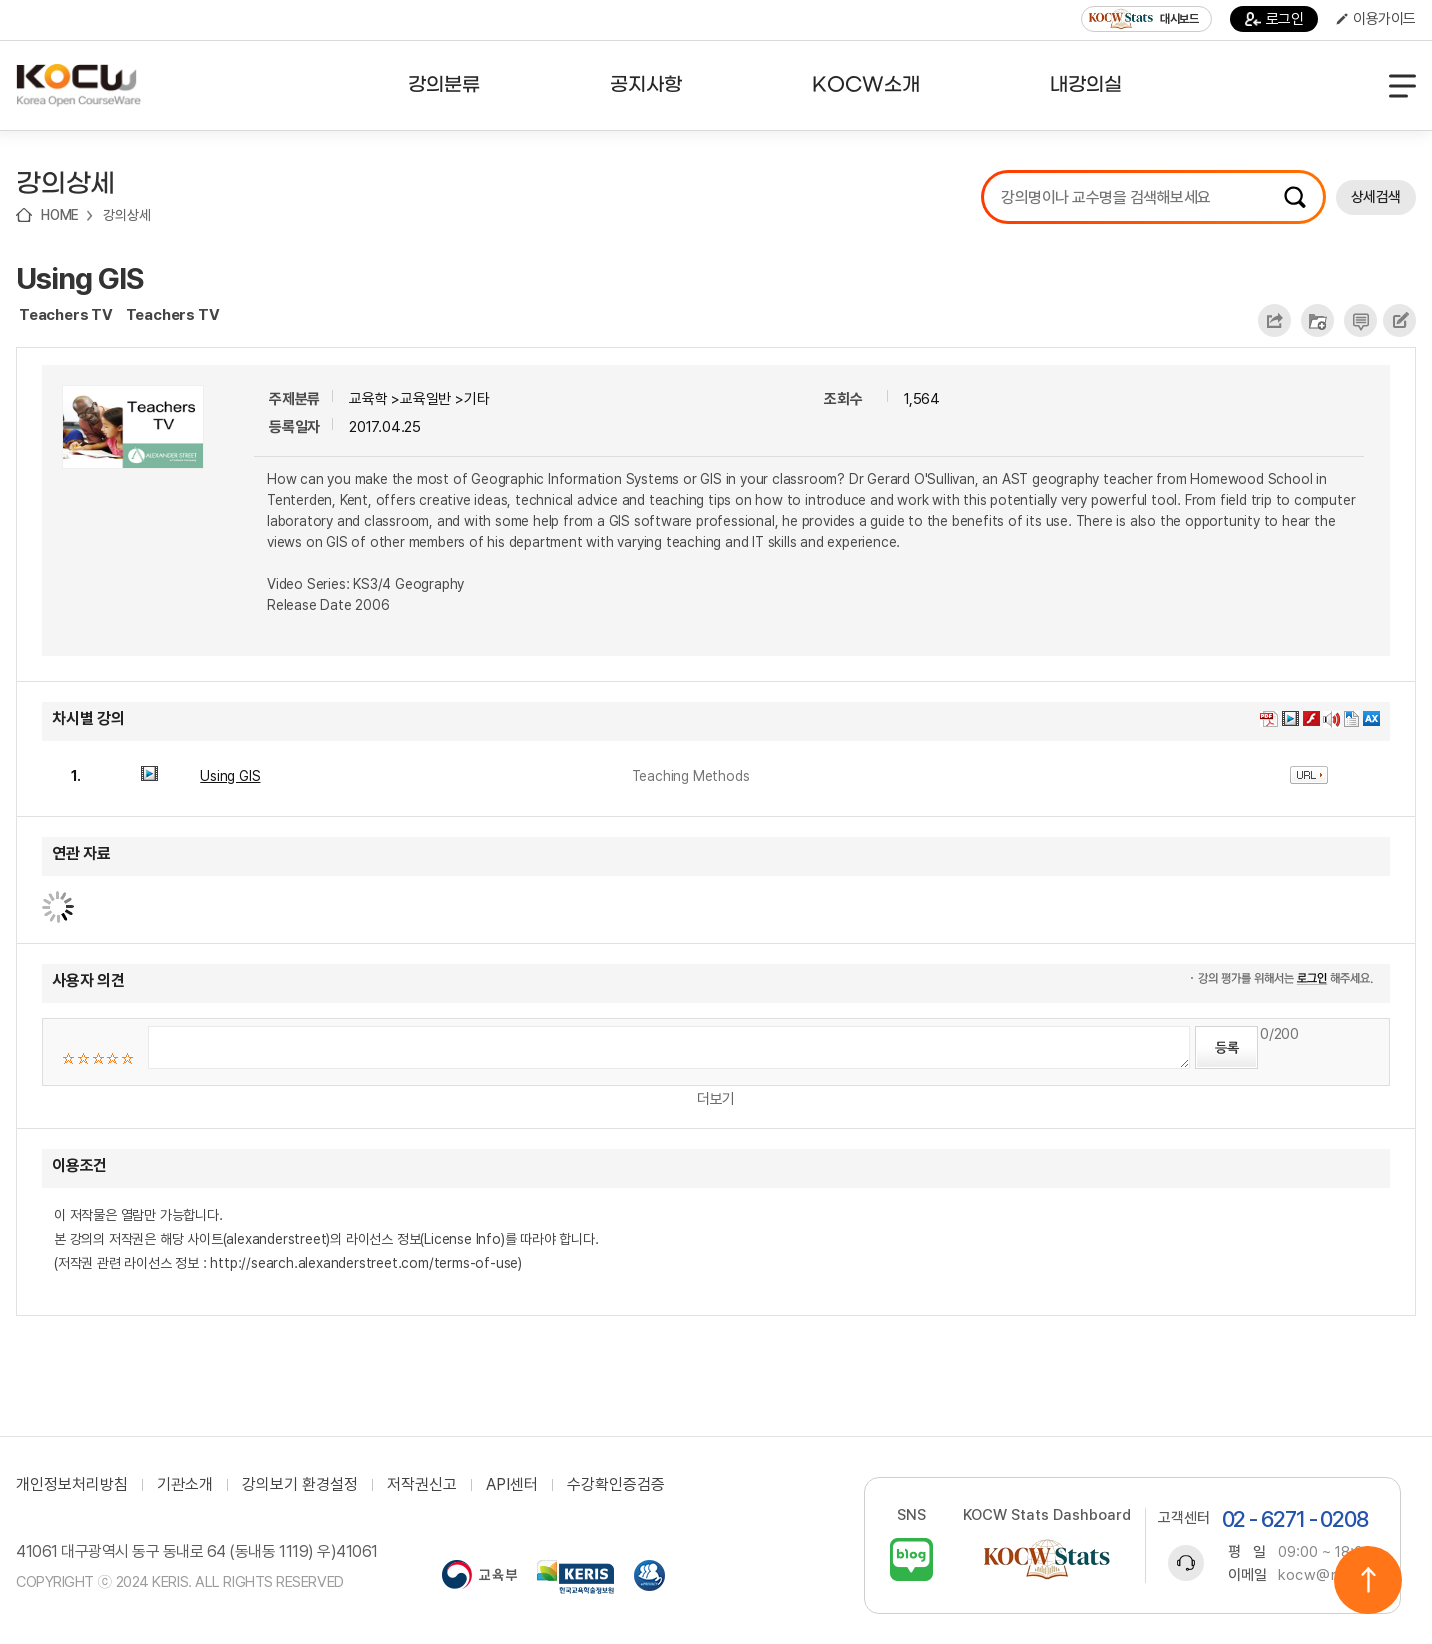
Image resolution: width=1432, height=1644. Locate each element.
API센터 (512, 1485)
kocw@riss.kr (1326, 1575)
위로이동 (1368, 1580)
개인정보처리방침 (72, 1485)
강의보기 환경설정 (300, 1485)
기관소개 (185, 1485)
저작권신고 (422, 1485)
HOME (60, 215)
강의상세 (126, 215)
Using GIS (80, 278)
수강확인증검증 (616, 1485)
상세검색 (1376, 197)
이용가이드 (1376, 19)
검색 (1295, 197)
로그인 (1274, 19)
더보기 (716, 1099)
